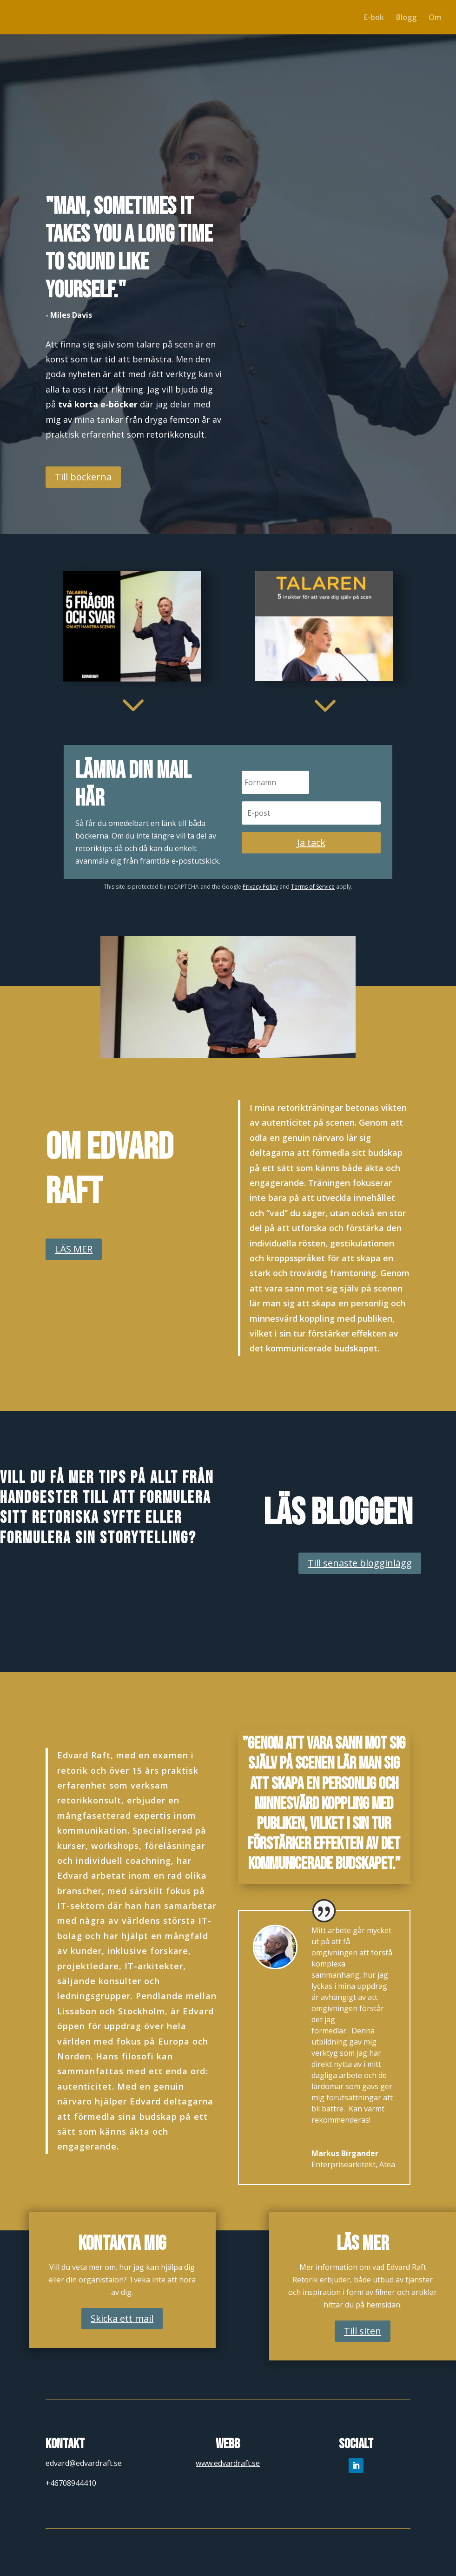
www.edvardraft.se (228, 2463)
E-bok (374, 17)
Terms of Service (313, 887)
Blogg (406, 17)
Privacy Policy (260, 887)
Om (435, 17)
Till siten (362, 2331)
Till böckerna (83, 477)
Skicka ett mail (122, 2318)
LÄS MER (74, 1249)
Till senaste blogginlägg (360, 1563)
